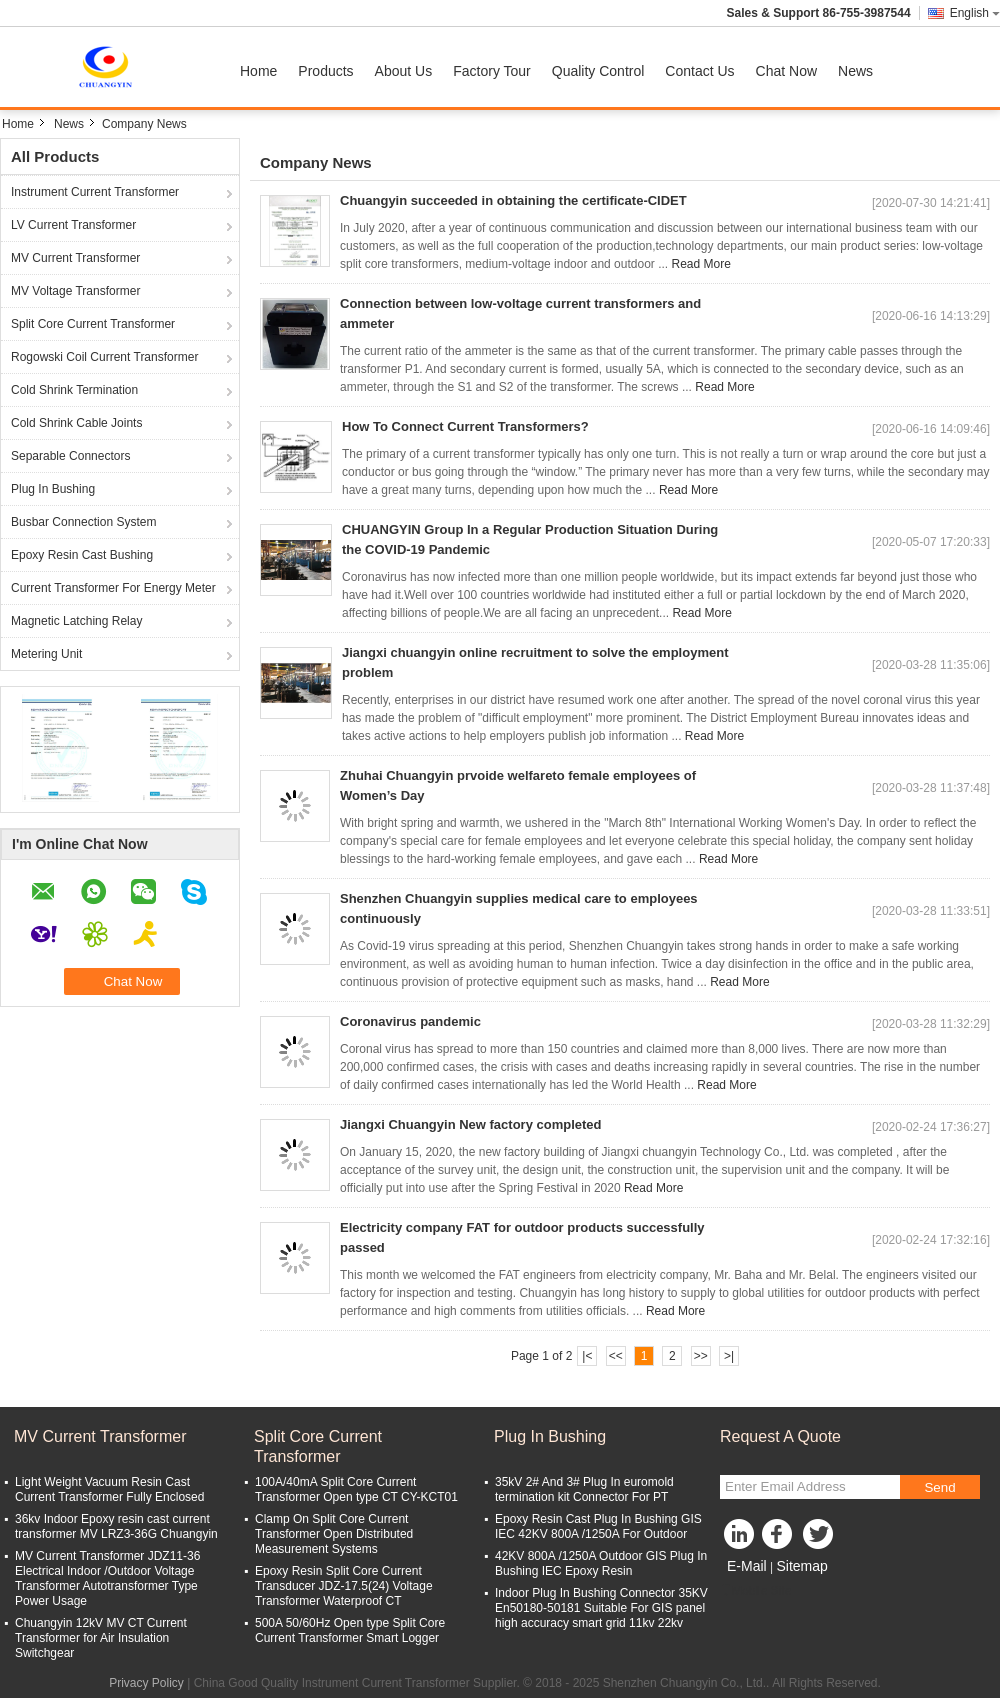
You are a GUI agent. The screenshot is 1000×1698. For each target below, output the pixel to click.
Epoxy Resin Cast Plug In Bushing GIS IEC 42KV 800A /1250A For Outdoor (598, 1526)
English (975, 13)
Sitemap (801, 1566)
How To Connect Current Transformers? (465, 426)
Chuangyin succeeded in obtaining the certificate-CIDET (513, 200)
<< (616, 1356)
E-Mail (747, 1566)
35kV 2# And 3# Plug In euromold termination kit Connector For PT (584, 1489)
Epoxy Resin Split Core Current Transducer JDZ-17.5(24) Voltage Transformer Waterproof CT (344, 1586)
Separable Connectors (70, 456)
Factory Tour (492, 71)
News (855, 71)
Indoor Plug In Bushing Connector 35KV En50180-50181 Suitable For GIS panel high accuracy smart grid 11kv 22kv (601, 1608)
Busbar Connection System (83, 522)
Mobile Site (755, 1591)
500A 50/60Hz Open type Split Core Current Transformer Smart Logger (350, 1630)
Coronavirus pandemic (410, 1021)
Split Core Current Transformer (93, 324)
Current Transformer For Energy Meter (113, 588)
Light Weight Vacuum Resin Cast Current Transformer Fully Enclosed (109, 1489)
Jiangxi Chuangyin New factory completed (471, 1124)
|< (587, 1356)
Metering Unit (46, 654)
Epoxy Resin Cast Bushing (82, 555)
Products (325, 71)
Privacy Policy (146, 1683)
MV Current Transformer (75, 258)
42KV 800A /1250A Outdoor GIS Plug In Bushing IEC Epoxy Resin (601, 1563)
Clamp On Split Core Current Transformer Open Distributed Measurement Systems (334, 1534)
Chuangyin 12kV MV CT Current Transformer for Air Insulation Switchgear (101, 1638)
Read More (701, 264)
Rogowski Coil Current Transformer (104, 357)
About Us (404, 71)
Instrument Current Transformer (95, 192)
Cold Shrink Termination (74, 390)
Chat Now (786, 71)
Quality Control (598, 71)
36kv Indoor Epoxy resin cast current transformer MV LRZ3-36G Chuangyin (116, 1526)
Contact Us (699, 71)
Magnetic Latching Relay (76, 621)
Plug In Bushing (53, 489)
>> (701, 1356)
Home (258, 71)
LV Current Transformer (73, 225)
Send (939, 1487)
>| (729, 1356)
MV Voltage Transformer (75, 291)
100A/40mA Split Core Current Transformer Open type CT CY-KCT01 (356, 1489)
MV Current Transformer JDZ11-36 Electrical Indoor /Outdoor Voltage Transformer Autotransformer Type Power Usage (107, 1578)
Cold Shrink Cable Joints (76, 423)
